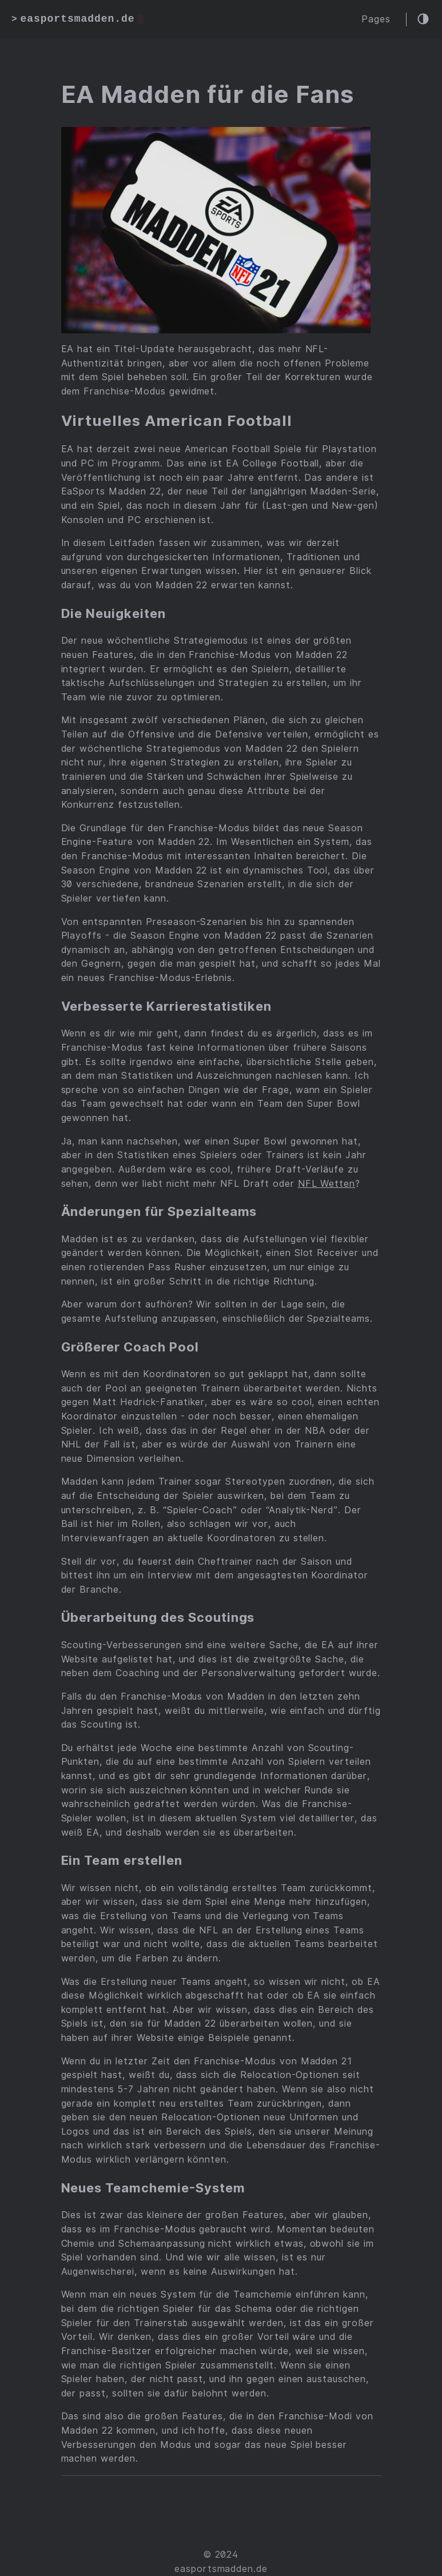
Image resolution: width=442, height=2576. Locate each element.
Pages (376, 19)
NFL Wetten (327, 1183)
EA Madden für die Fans (207, 94)
